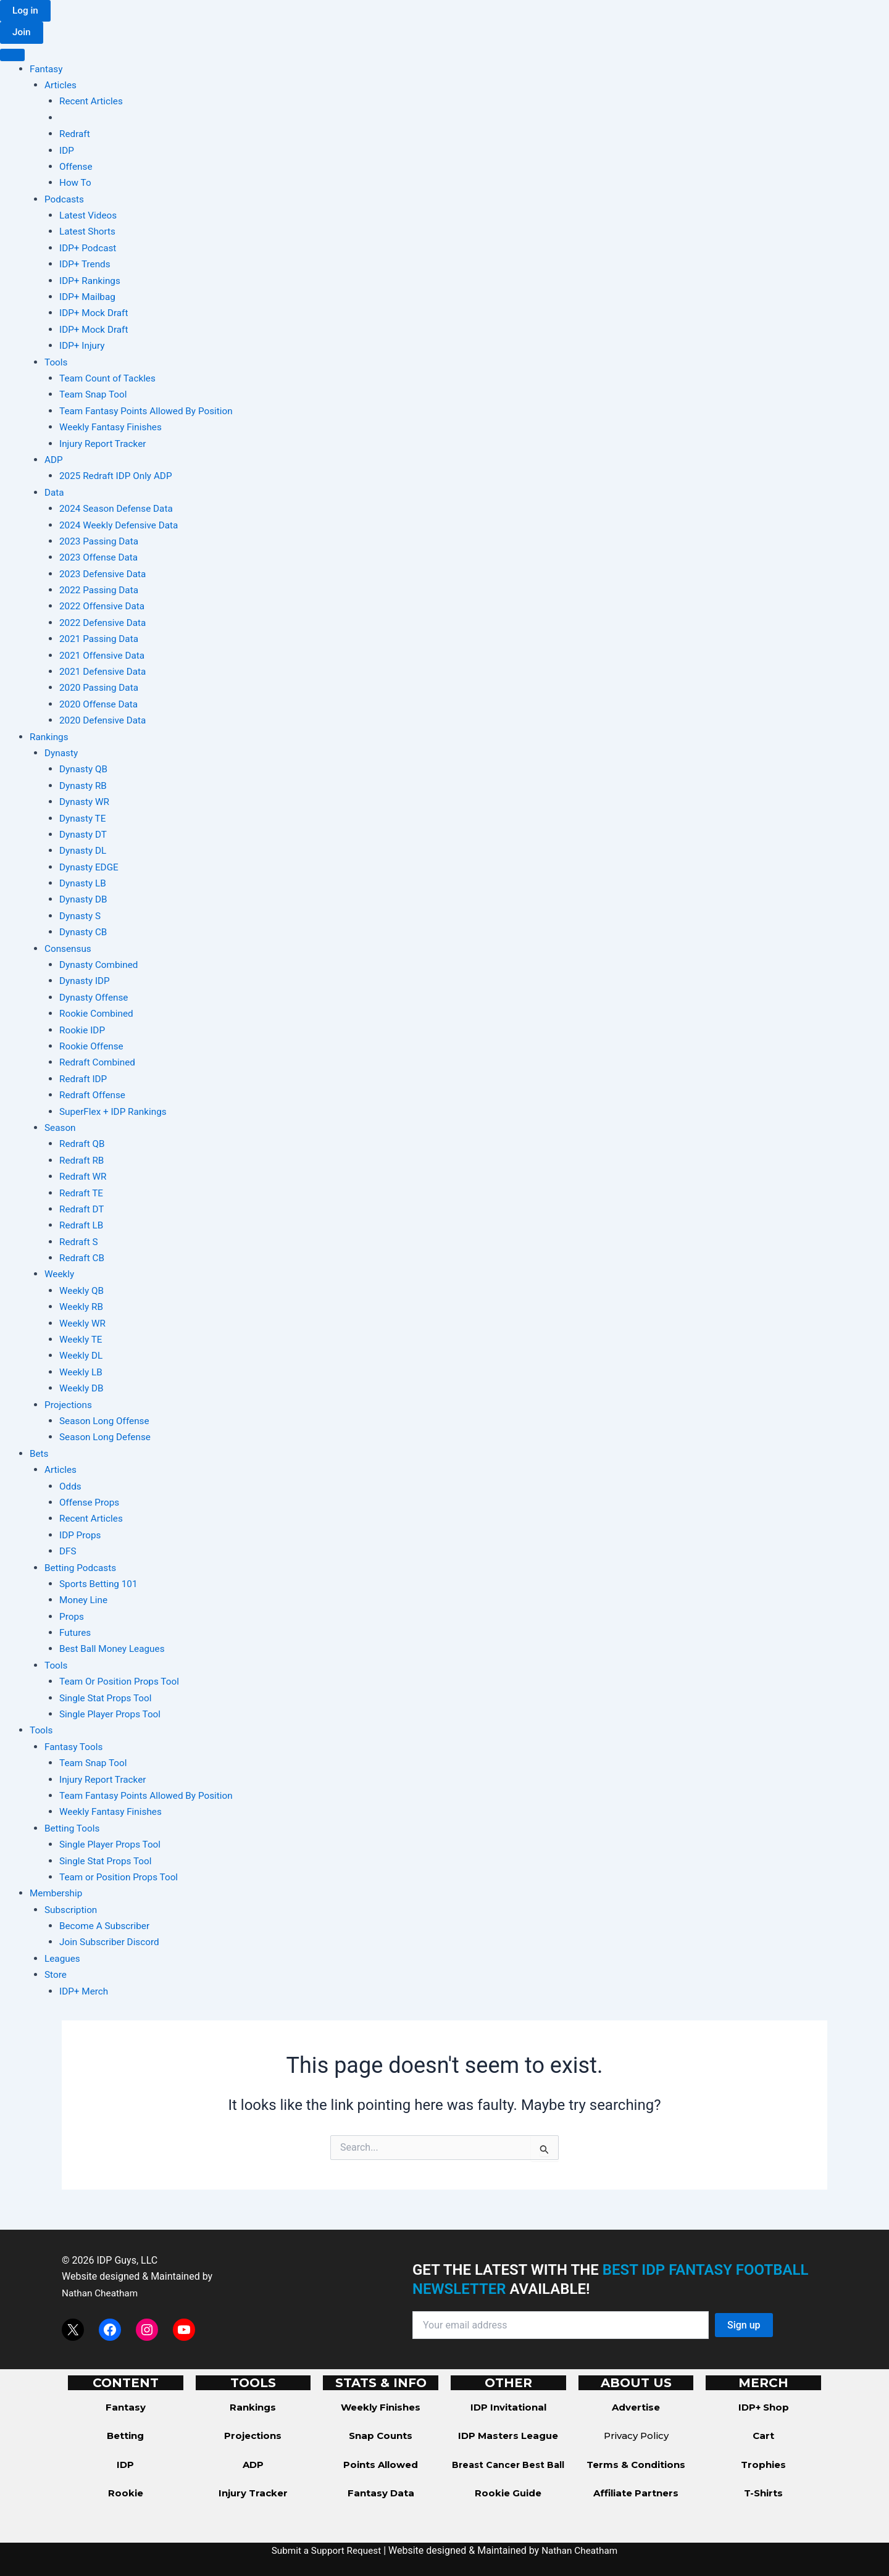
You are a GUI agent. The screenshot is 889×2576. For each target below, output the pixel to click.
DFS (68, 1552)
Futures (76, 1634)
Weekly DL (82, 1356)
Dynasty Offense (95, 998)
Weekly (60, 1275)
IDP (67, 151)
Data (54, 493)
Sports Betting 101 (100, 1584)
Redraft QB (83, 1145)
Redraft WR (84, 1177)
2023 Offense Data (100, 558)
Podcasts (65, 200)
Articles (61, 85)
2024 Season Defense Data (118, 509)
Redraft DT (82, 1209)
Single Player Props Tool (112, 1714)
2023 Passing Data (100, 542)
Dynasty (62, 753)
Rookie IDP (83, 1030)
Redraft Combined (99, 1063)
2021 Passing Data (100, 640)
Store (55, 1976)
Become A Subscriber (106, 1927)
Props (72, 1617)
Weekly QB (82, 1291)
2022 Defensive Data (104, 623)
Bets (39, 1454)
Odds (70, 1487)
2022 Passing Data (100, 591)
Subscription (71, 1910)
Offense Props (90, 1503)
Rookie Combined (97, 1014)
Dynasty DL (84, 851)
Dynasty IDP (85, 982)
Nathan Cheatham (101, 2293)
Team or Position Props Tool (121, 1877)
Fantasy (47, 69)
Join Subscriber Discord (111, 1943)
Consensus (68, 949)
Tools (56, 363)
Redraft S (79, 1242)
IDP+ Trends (86, 265)
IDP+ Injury (83, 346)
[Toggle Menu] (12, 55)
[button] (26, 11)
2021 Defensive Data (104, 672)
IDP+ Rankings (91, 281)
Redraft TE (82, 1193)
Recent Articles (92, 102)
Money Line (84, 1601)
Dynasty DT (84, 835)
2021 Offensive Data (104, 656)
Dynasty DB (84, 900)
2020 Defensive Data (104, 721)
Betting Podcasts (82, 1568)
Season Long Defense (107, 1438)
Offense (76, 167)
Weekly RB (82, 1308)
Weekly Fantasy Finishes (113, 428)
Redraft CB (82, 1259)
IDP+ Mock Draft (95, 314)
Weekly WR (83, 1324)
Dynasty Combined (100, 965)
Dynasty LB (83, 884)
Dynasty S (80, 916)
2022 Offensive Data (104, 607)
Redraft (75, 135)
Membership (57, 1894)
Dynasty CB (84, 933)
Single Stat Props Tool (107, 1698)
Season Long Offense (106, 1421)
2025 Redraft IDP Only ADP (118, 477)
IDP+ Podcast (89, 248)
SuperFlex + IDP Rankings (115, 1112)
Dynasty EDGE (90, 867)
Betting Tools (73, 1829)
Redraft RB (82, 1161)
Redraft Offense (93, 1096)
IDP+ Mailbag (88, 297)
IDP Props (81, 1535)
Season (60, 1128)
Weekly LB (81, 1372)
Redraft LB (82, 1226)
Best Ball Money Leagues (114, 1650)
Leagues (62, 1959)
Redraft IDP (84, 1079)
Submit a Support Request (324, 2550)
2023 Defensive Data (104, 574)
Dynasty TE (83, 819)
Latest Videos (89, 216)
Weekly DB (82, 1389)
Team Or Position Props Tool (122, 1682)
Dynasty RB (84, 786)
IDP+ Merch (85, 1992)
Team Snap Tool (94, 395)
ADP (54, 460)
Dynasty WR (85, 803)
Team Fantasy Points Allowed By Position (150, 411)
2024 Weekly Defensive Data (121, 525)
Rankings (50, 737)
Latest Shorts (88, 232)
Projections (69, 1405)
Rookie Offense (93, 1046)
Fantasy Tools (75, 1747)
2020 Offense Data (100, 705)
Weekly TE (81, 1340)
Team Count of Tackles (109, 379)
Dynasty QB (84, 770)
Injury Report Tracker (104, 444)
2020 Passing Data (100, 688)
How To (76, 184)
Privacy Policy (636, 2435)
